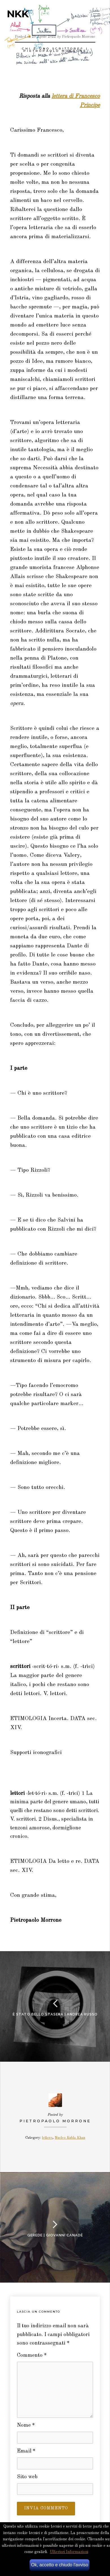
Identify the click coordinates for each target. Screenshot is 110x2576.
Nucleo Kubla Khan (70, 2138)
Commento (32, 2355)
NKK (17, 14)
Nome (26, 2425)
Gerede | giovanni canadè (55, 2235)
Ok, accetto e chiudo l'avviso (59, 2564)
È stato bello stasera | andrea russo (55, 2014)
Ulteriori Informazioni (69, 2552)
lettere (47, 2138)
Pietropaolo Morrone (55, 2121)
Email (26, 2451)
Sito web (27, 2477)
